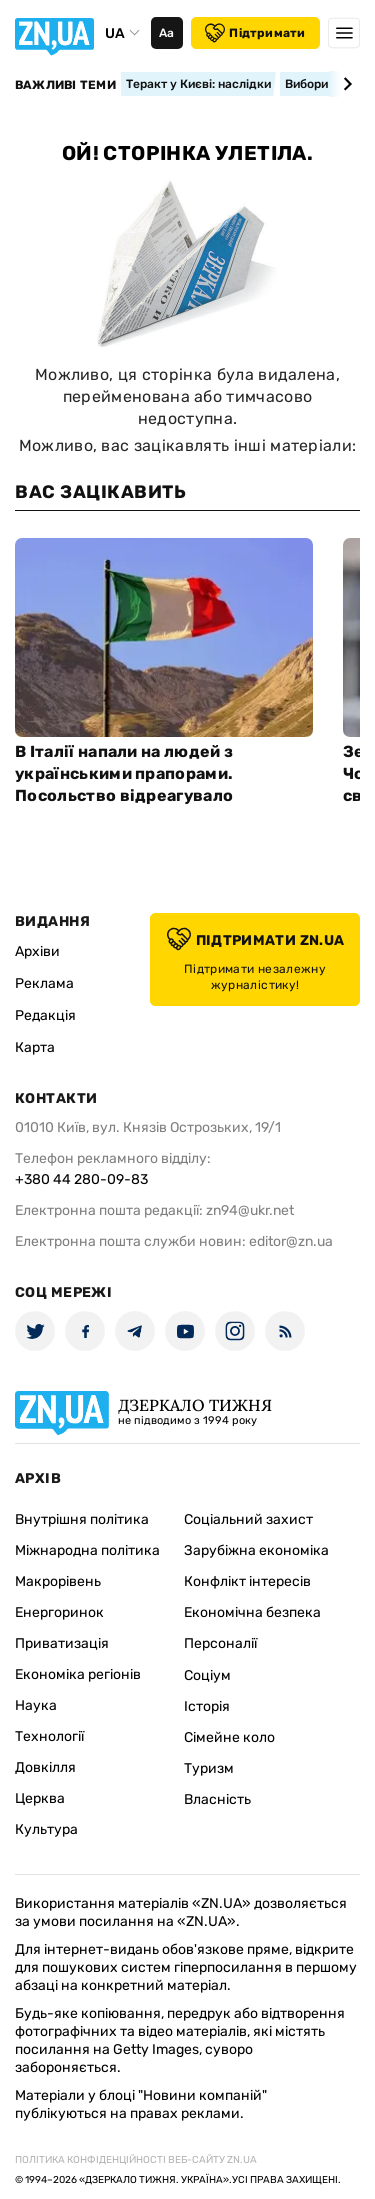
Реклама (44, 983)
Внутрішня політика (82, 1519)
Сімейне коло (229, 1737)
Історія (207, 1706)
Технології (49, 1736)
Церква (40, 1798)
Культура (46, 1829)
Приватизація (62, 1643)
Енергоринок (59, 1612)
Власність (217, 1799)
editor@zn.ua (291, 1241)
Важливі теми (65, 85)
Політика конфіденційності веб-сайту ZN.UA (136, 2160)
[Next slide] (344, 84)
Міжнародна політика (87, 1550)
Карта (35, 1047)
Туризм (209, 1768)
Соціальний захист (248, 1519)
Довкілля (45, 1767)
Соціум (207, 1675)
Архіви (37, 951)
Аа (166, 33)
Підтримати (255, 33)
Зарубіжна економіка (256, 1550)
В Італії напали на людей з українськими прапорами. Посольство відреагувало (124, 773)
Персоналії (220, 1643)
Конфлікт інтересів (247, 1581)
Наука (36, 1705)
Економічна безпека (252, 1612)
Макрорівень (58, 1581)
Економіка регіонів (78, 1674)
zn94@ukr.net (250, 1210)
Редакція (45, 1015)
